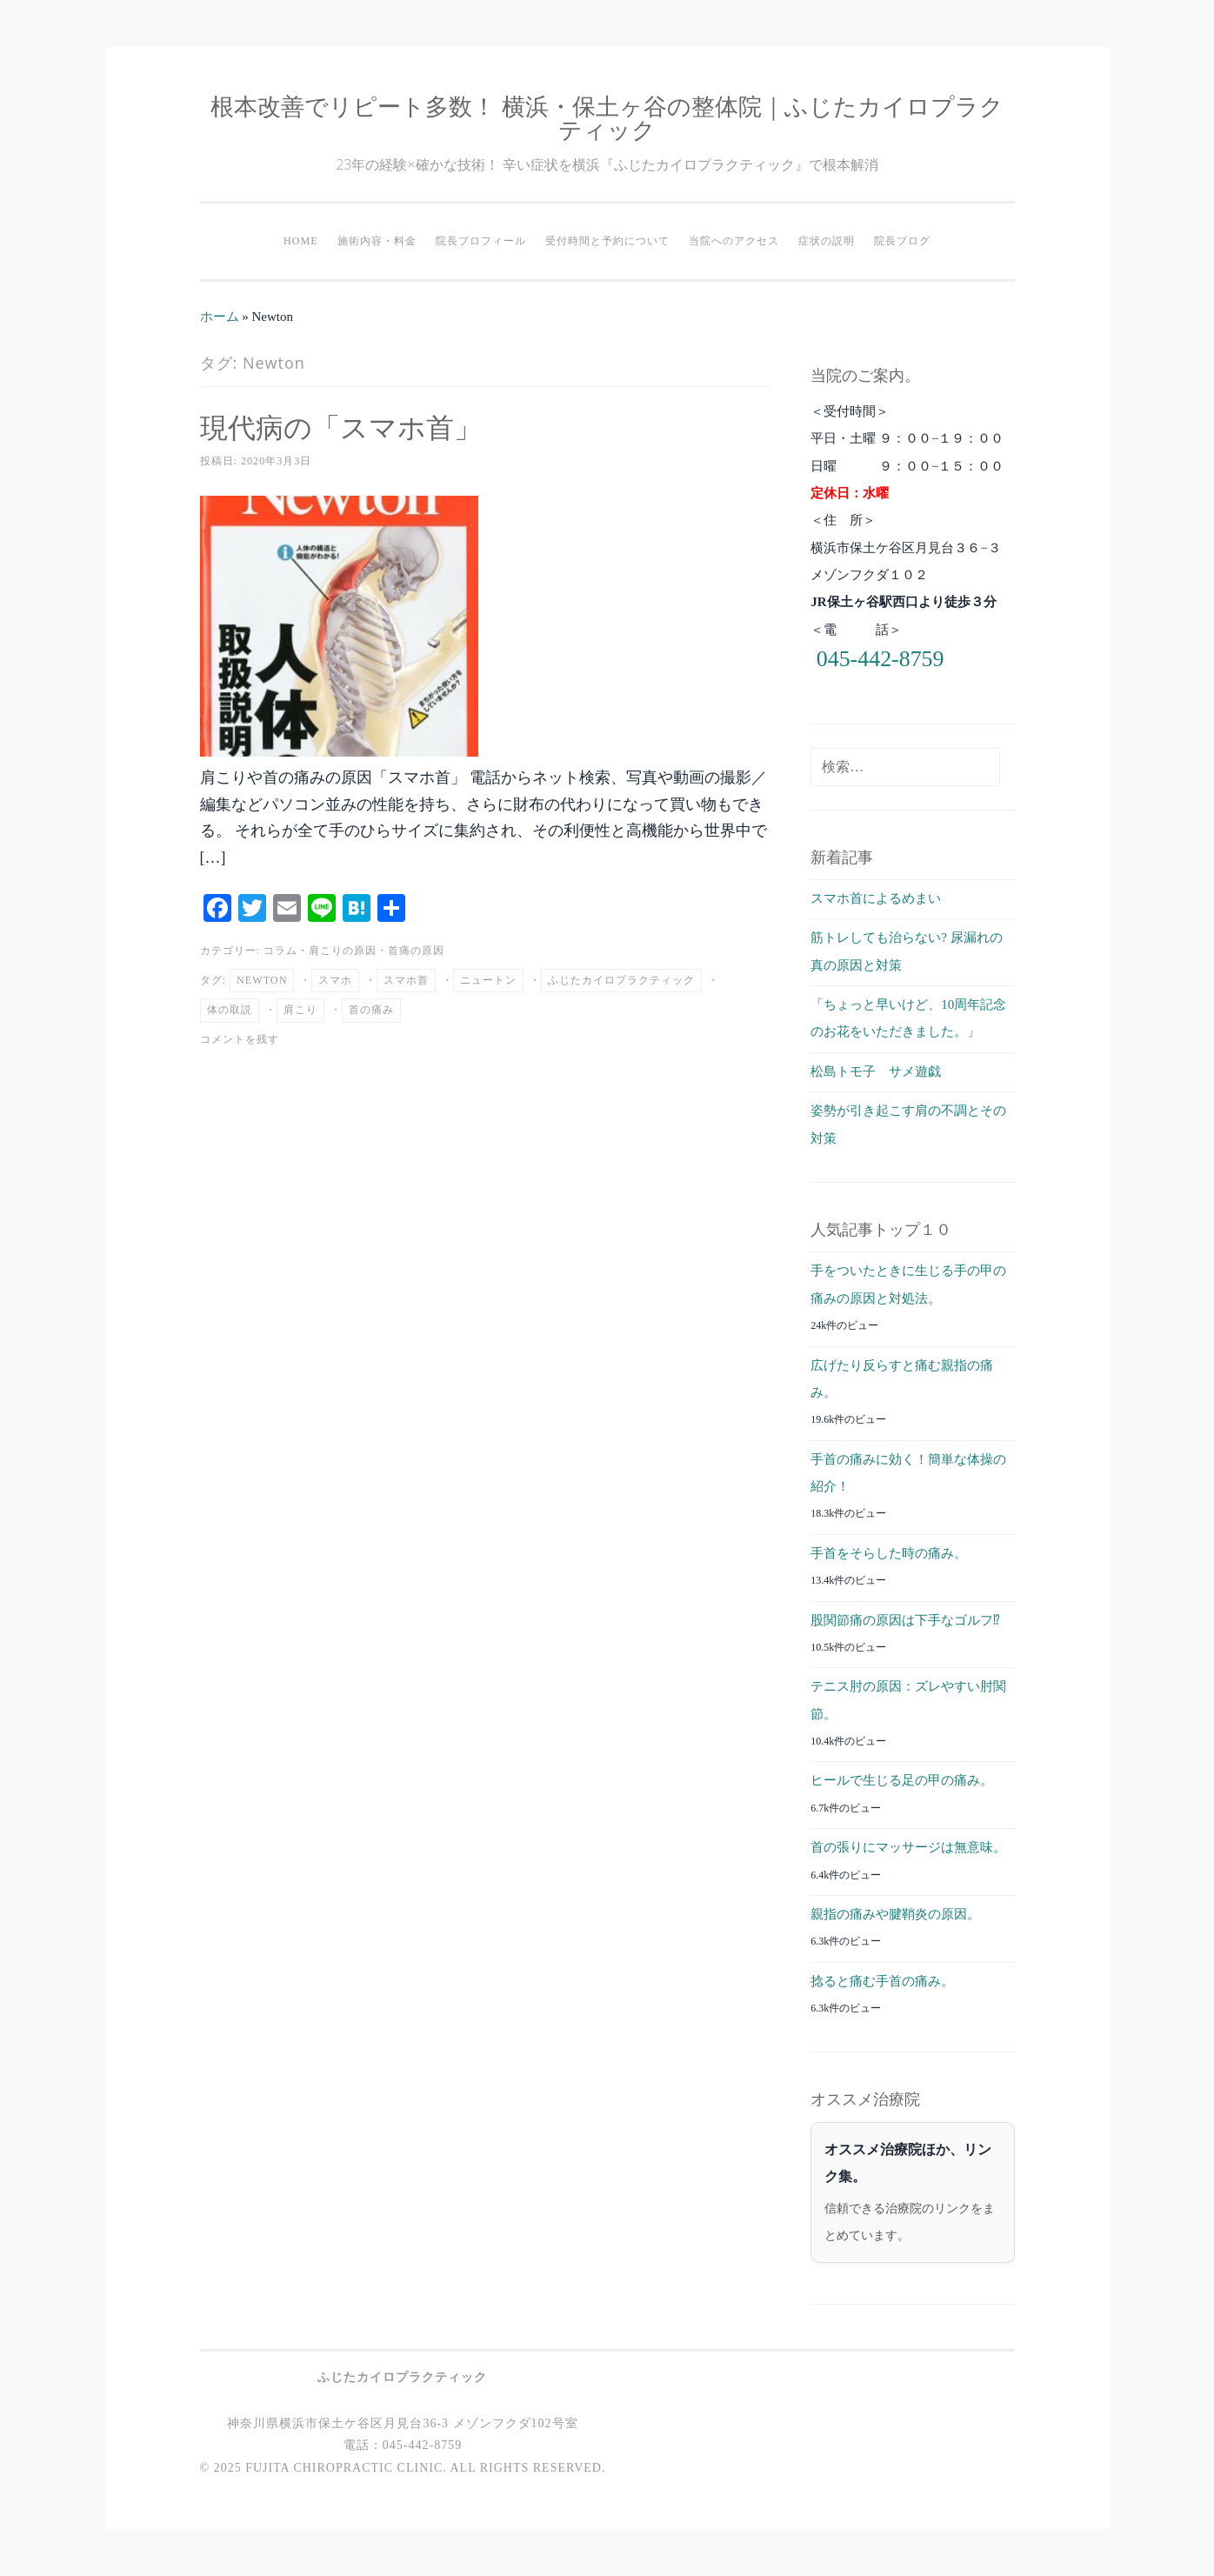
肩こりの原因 (343, 950)
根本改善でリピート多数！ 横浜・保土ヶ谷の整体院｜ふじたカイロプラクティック (607, 117)
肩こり (300, 1010)
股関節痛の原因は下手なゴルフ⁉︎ (905, 1620)
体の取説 (229, 1010)
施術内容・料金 (377, 241)
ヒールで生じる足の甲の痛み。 (901, 1780)
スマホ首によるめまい (875, 898)
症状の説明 (826, 241)
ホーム (219, 317)
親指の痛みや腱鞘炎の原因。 (895, 1914)
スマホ (335, 980)
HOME (300, 241)
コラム (280, 950)
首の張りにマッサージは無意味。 (908, 1847)
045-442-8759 (880, 658)
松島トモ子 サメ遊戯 (875, 1071)
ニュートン (488, 980)
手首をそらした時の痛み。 (888, 1553)
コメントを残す (239, 1039)
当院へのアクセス (734, 241)
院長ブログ (902, 241)
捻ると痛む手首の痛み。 (882, 1981)
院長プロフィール (481, 241)
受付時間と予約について (607, 241)
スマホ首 (406, 980)
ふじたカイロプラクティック (621, 980)
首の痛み (371, 1010)
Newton (262, 980)
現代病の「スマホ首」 (341, 426)
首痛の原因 (416, 950)
